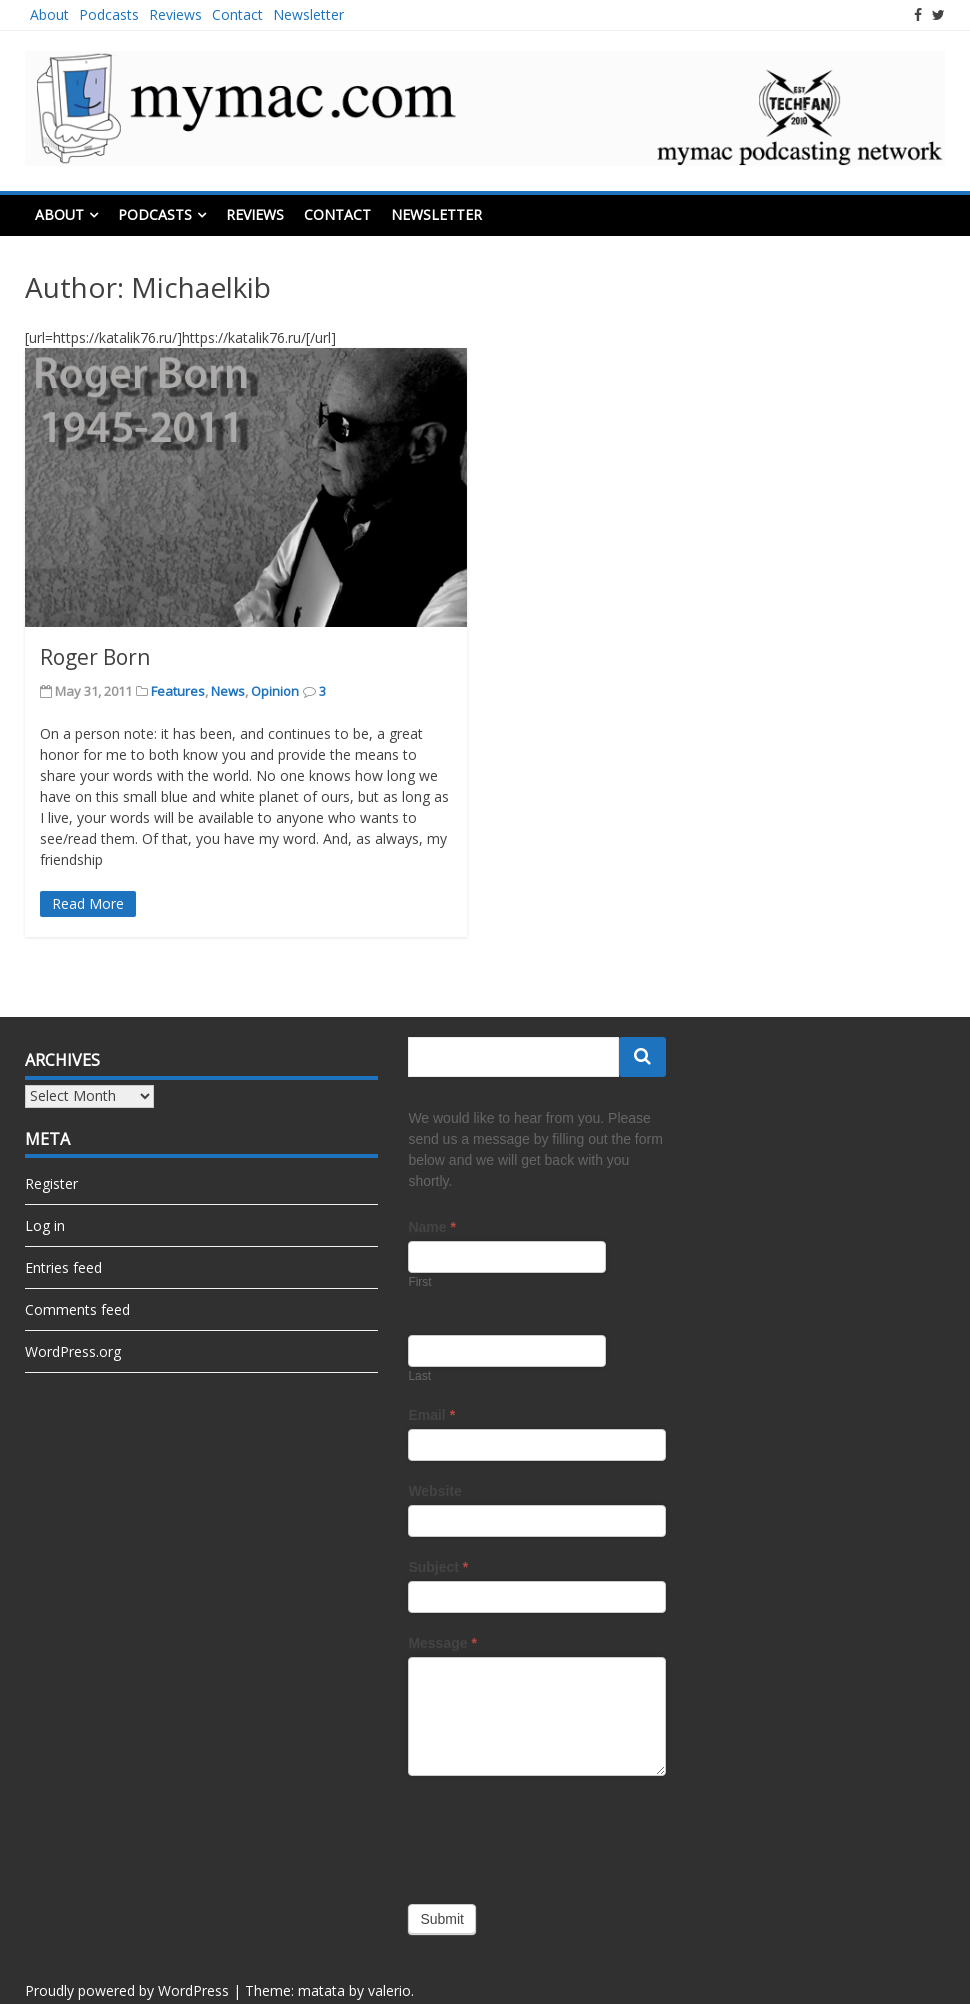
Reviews (175, 14)
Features (178, 691)
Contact (237, 14)
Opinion (275, 691)
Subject (438, 1567)
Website (434, 1491)
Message (442, 1643)
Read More (88, 903)
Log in (45, 1225)
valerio (389, 1990)
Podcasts (109, 14)
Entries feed (63, 1267)
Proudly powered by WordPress (127, 1990)
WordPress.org (73, 1351)
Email (431, 1415)
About (49, 14)
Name (431, 1227)
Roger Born (95, 657)
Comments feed (77, 1309)
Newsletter (308, 14)
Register (51, 1183)
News (228, 691)
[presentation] (560, 1835)
